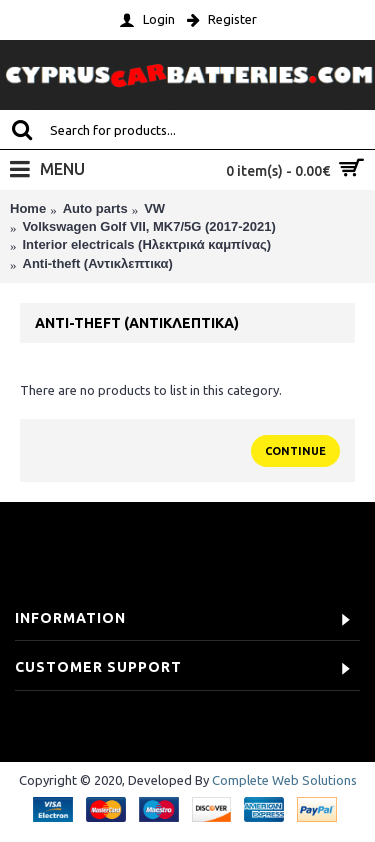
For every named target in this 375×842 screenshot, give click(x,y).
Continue (295, 451)
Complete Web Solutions (284, 780)
